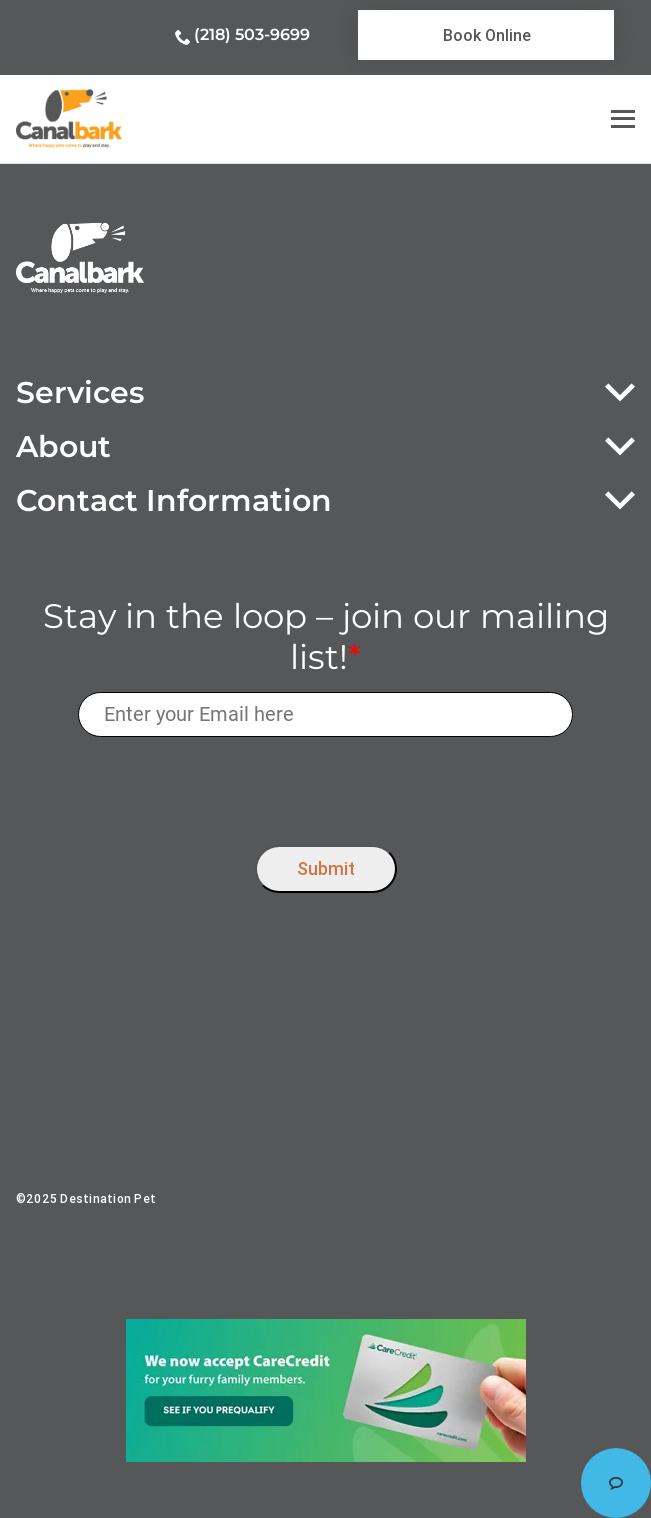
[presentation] (325, 786)
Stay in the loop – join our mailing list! (326, 637)
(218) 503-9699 (252, 34)
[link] (486, 35)
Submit (326, 868)
